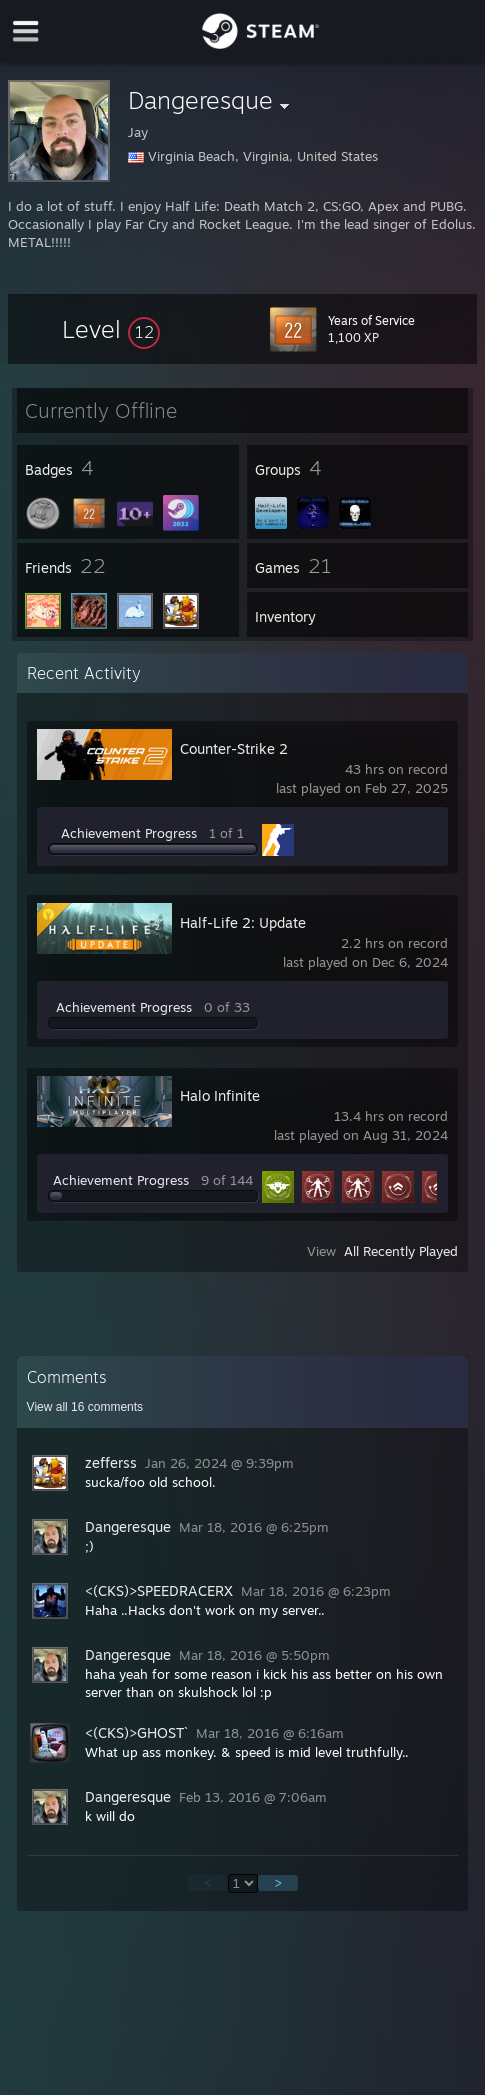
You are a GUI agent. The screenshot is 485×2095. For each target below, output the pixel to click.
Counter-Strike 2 (234, 748)
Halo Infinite (220, 1095)
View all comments (85, 1407)
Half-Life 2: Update (243, 922)
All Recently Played (401, 1251)
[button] (111, 329)
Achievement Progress (129, 833)
